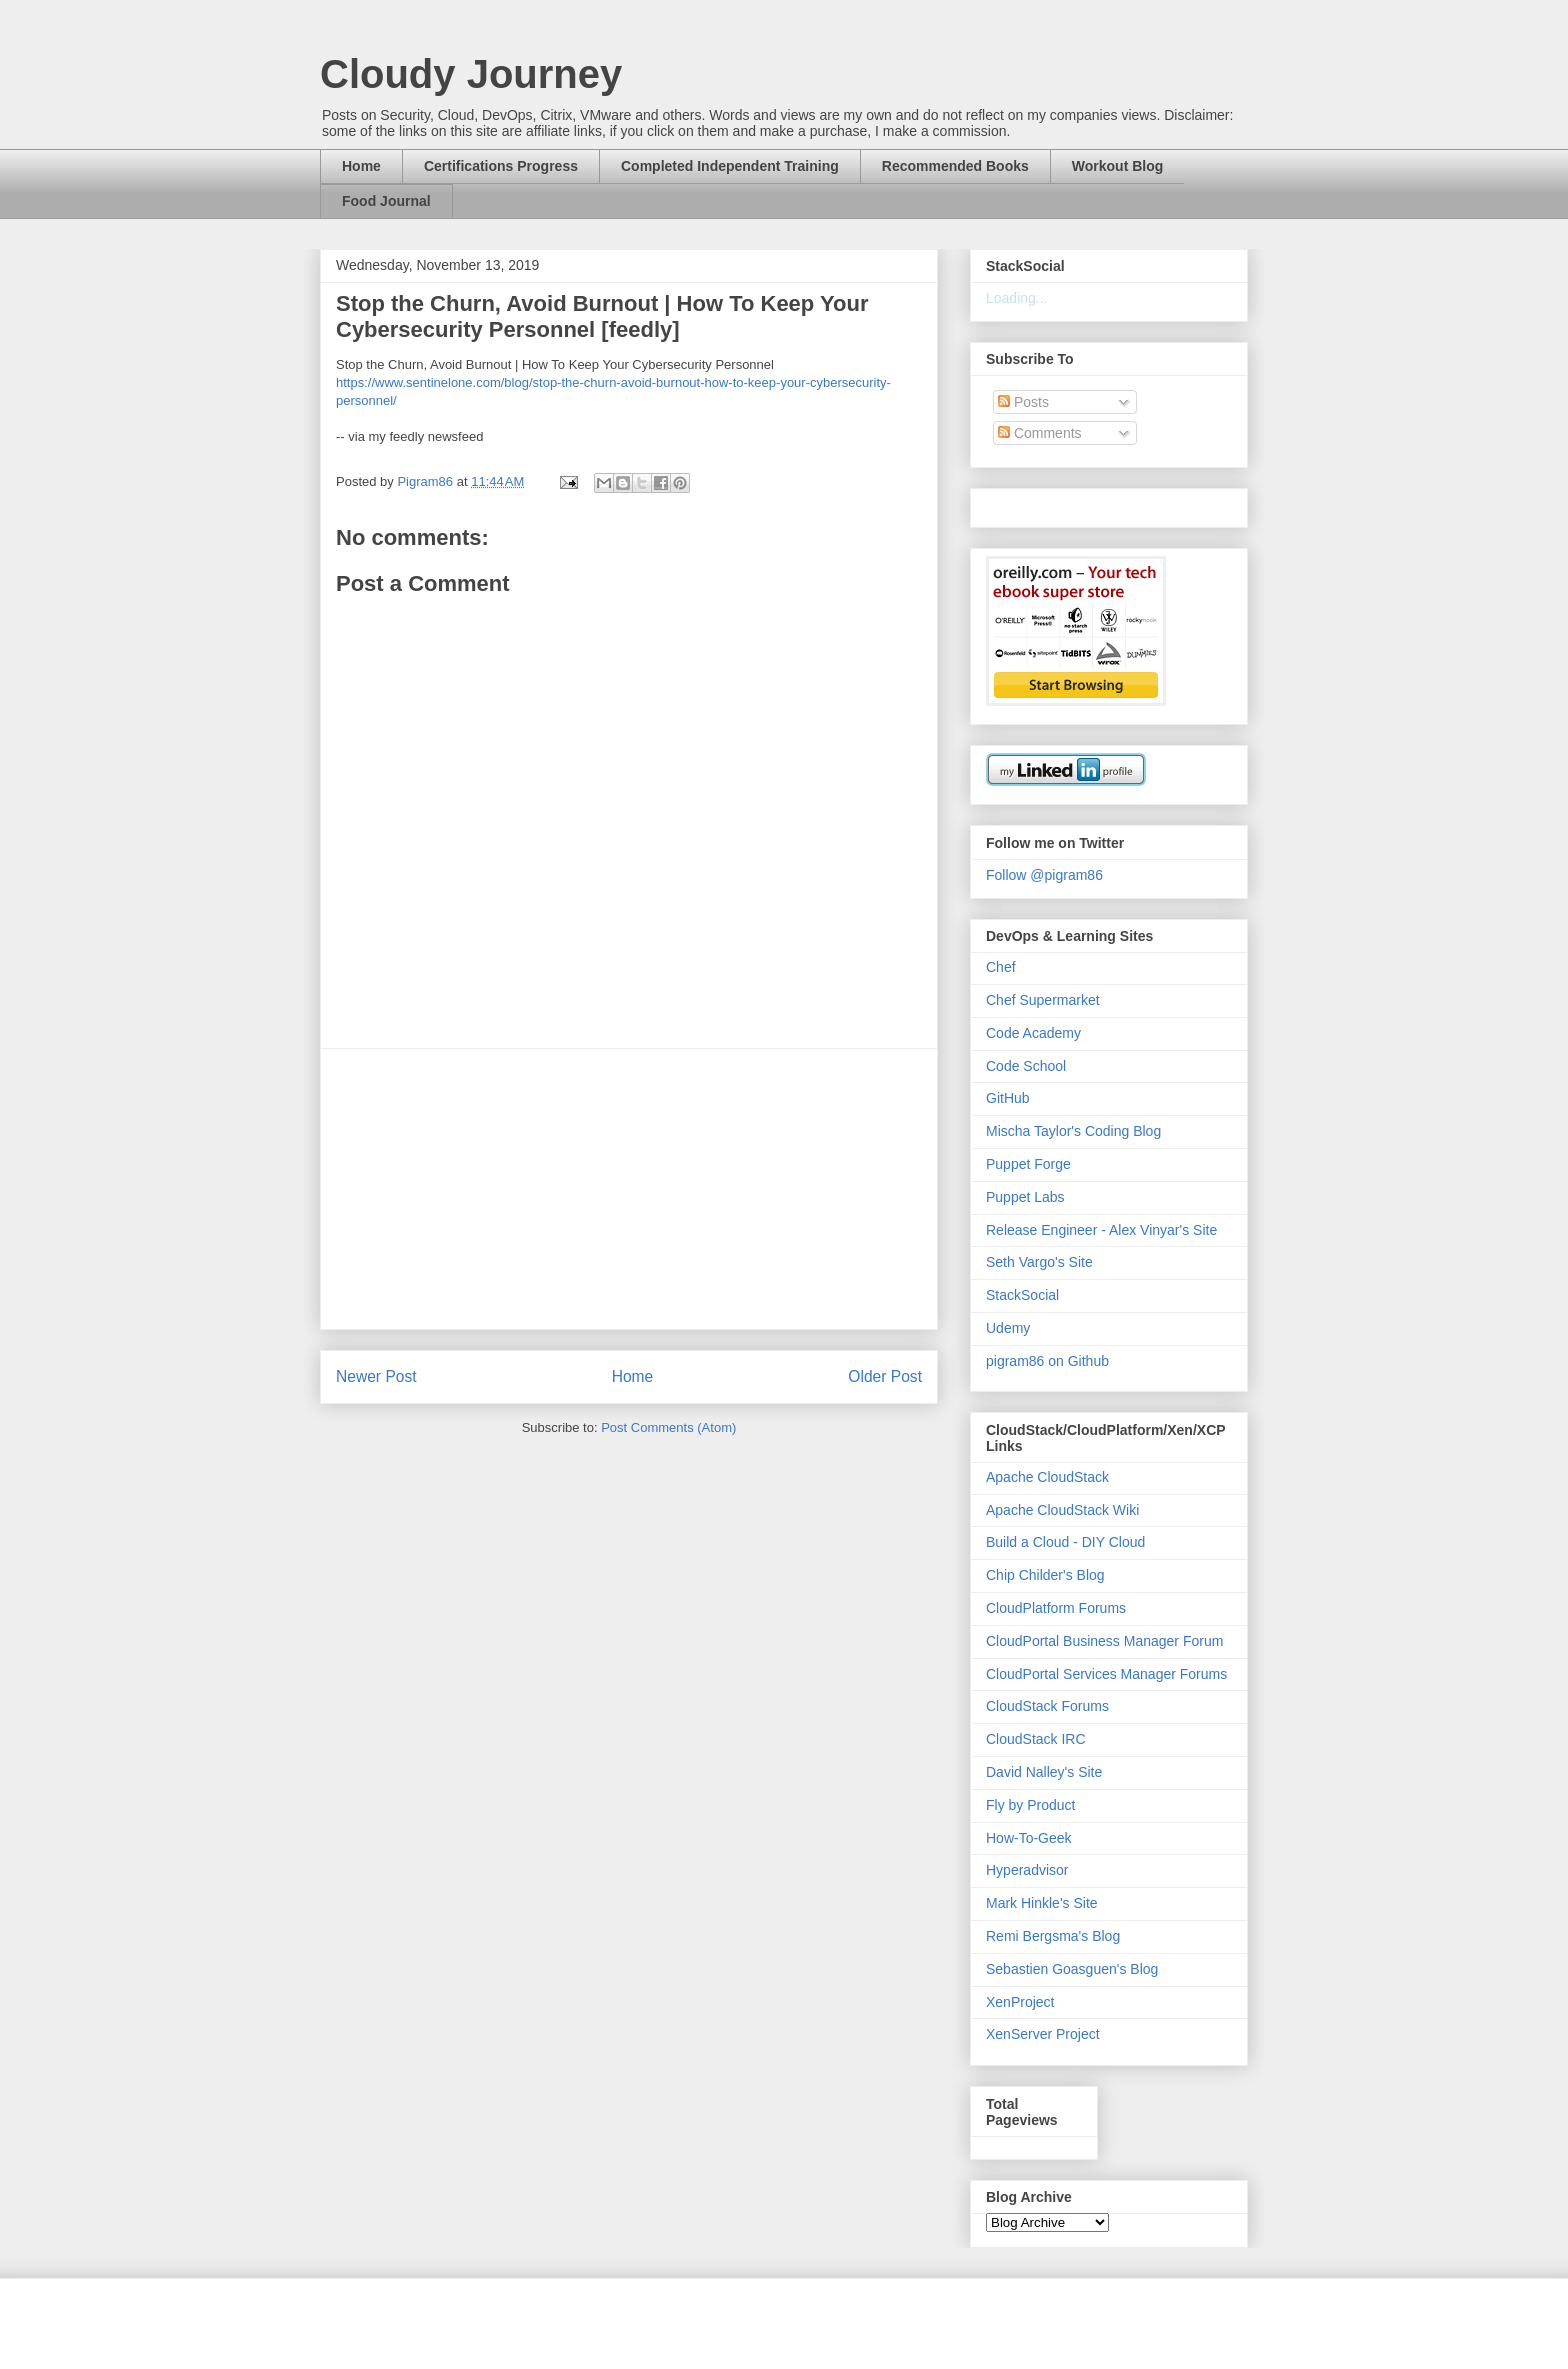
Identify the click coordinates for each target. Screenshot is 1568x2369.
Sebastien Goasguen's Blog (1072, 1969)
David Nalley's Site (1044, 1772)
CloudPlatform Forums (1056, 1608)
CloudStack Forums (1047, 1706)
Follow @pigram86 (1044, 875)
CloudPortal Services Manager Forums (1106, 1674)
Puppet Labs (1025, 1197)
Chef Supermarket (1043, 1000)
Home (361, 166)
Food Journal (386, 201)
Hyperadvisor (1027, 1870)
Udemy (1008, 1328)
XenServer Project (1043, 2034)
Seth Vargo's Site (1039, 1262)
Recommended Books (955, 166)
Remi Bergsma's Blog (1053, 1936)
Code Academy (1033, 1033)
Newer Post (376, 1376)
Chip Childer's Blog (1045, 1575)
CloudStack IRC (1036, 1739)
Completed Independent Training (730, 166)
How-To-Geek (1029, 1838)
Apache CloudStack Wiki (1062, 1510)
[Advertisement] (629, 1189)
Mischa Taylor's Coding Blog (1073, 1131)
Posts (1023, 402)
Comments (1040, 433)
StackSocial (1022, 1295)
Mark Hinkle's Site (1042, 1903)
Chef (1001, 967)
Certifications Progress (501, 166)
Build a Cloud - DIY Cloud (1065, 1542)
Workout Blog (1118, 166)
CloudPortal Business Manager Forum (1104, 1641)
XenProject (1020, 2002)
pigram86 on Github (1047, 1361)
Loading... (1017, 298)
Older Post (885, 1376)
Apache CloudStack (1047, 1477)
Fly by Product (1030, 1805)
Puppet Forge (1028, 1164)
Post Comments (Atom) (668, 1427)
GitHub (1008, 1098)
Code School (1026, 1066)
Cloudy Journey (471, 74)
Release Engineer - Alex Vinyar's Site (1101, 1230)
